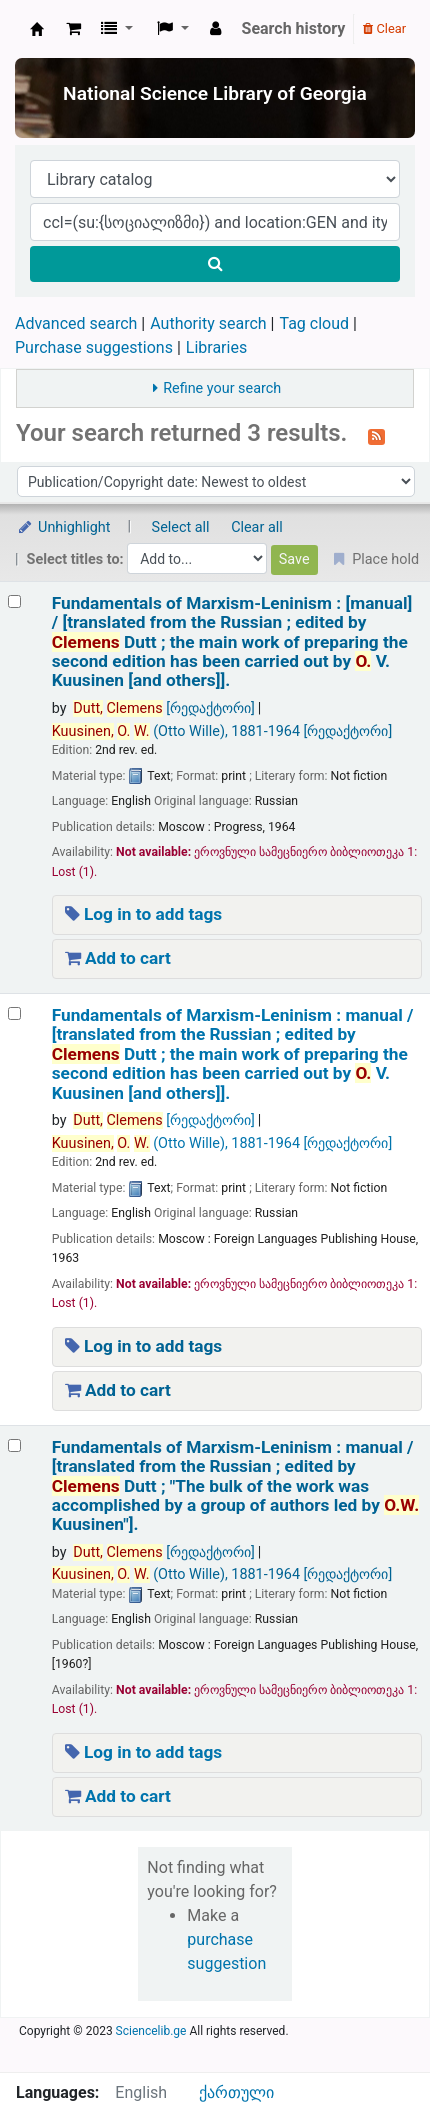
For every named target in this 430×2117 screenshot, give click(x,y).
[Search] (215, 264)
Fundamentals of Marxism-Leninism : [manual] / (232, 642)
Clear (384, 28)
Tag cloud (314, 323)
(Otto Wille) (222, 731)
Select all (181, 527)
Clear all (257, 527)
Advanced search (76, 323)
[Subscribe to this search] (376, 435)
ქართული (236, 2092)
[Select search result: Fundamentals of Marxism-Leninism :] (14, 601)
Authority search (208, 323)
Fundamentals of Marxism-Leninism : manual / (233, 1054)
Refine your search (222, 388)
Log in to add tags (144, 914)
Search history (294, 28)
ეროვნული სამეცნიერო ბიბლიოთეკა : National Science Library (37, 29)
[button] (73, 29)
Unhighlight (63, 527)
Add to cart (118, 958)
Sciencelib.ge (151, 2031)
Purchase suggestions (94, 347)
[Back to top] (369, 2056)
